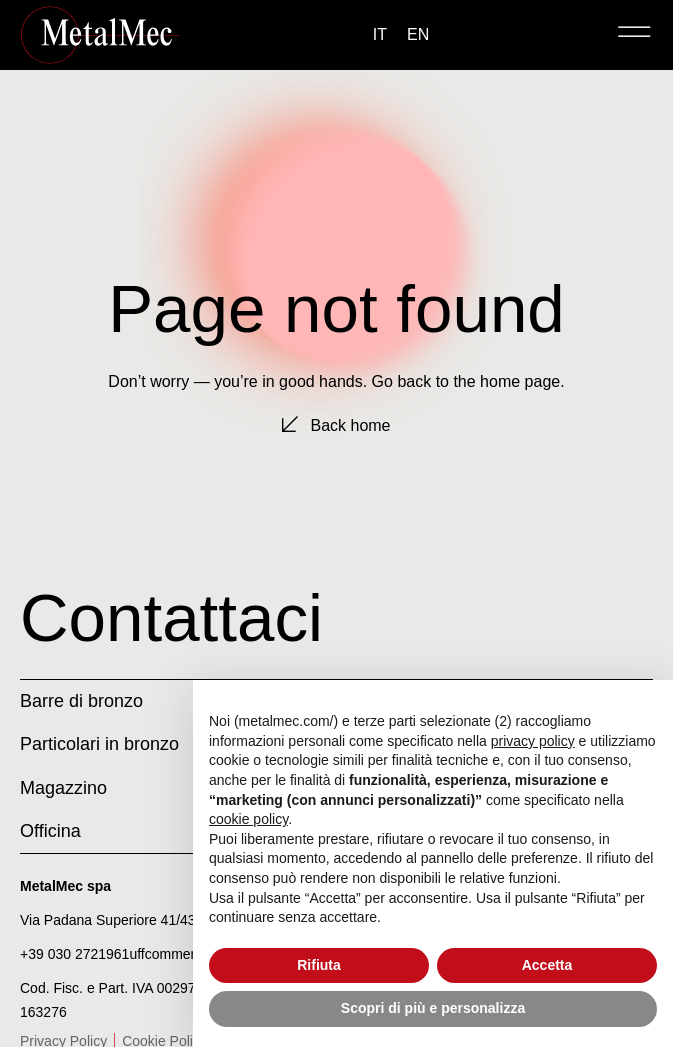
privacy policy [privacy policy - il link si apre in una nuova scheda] (533, 741)
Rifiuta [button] (319, 965)
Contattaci (171, 617)
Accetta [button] (547, 965)
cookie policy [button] (248, 819)
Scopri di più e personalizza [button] (433, 1008)
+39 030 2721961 (74, 954)
